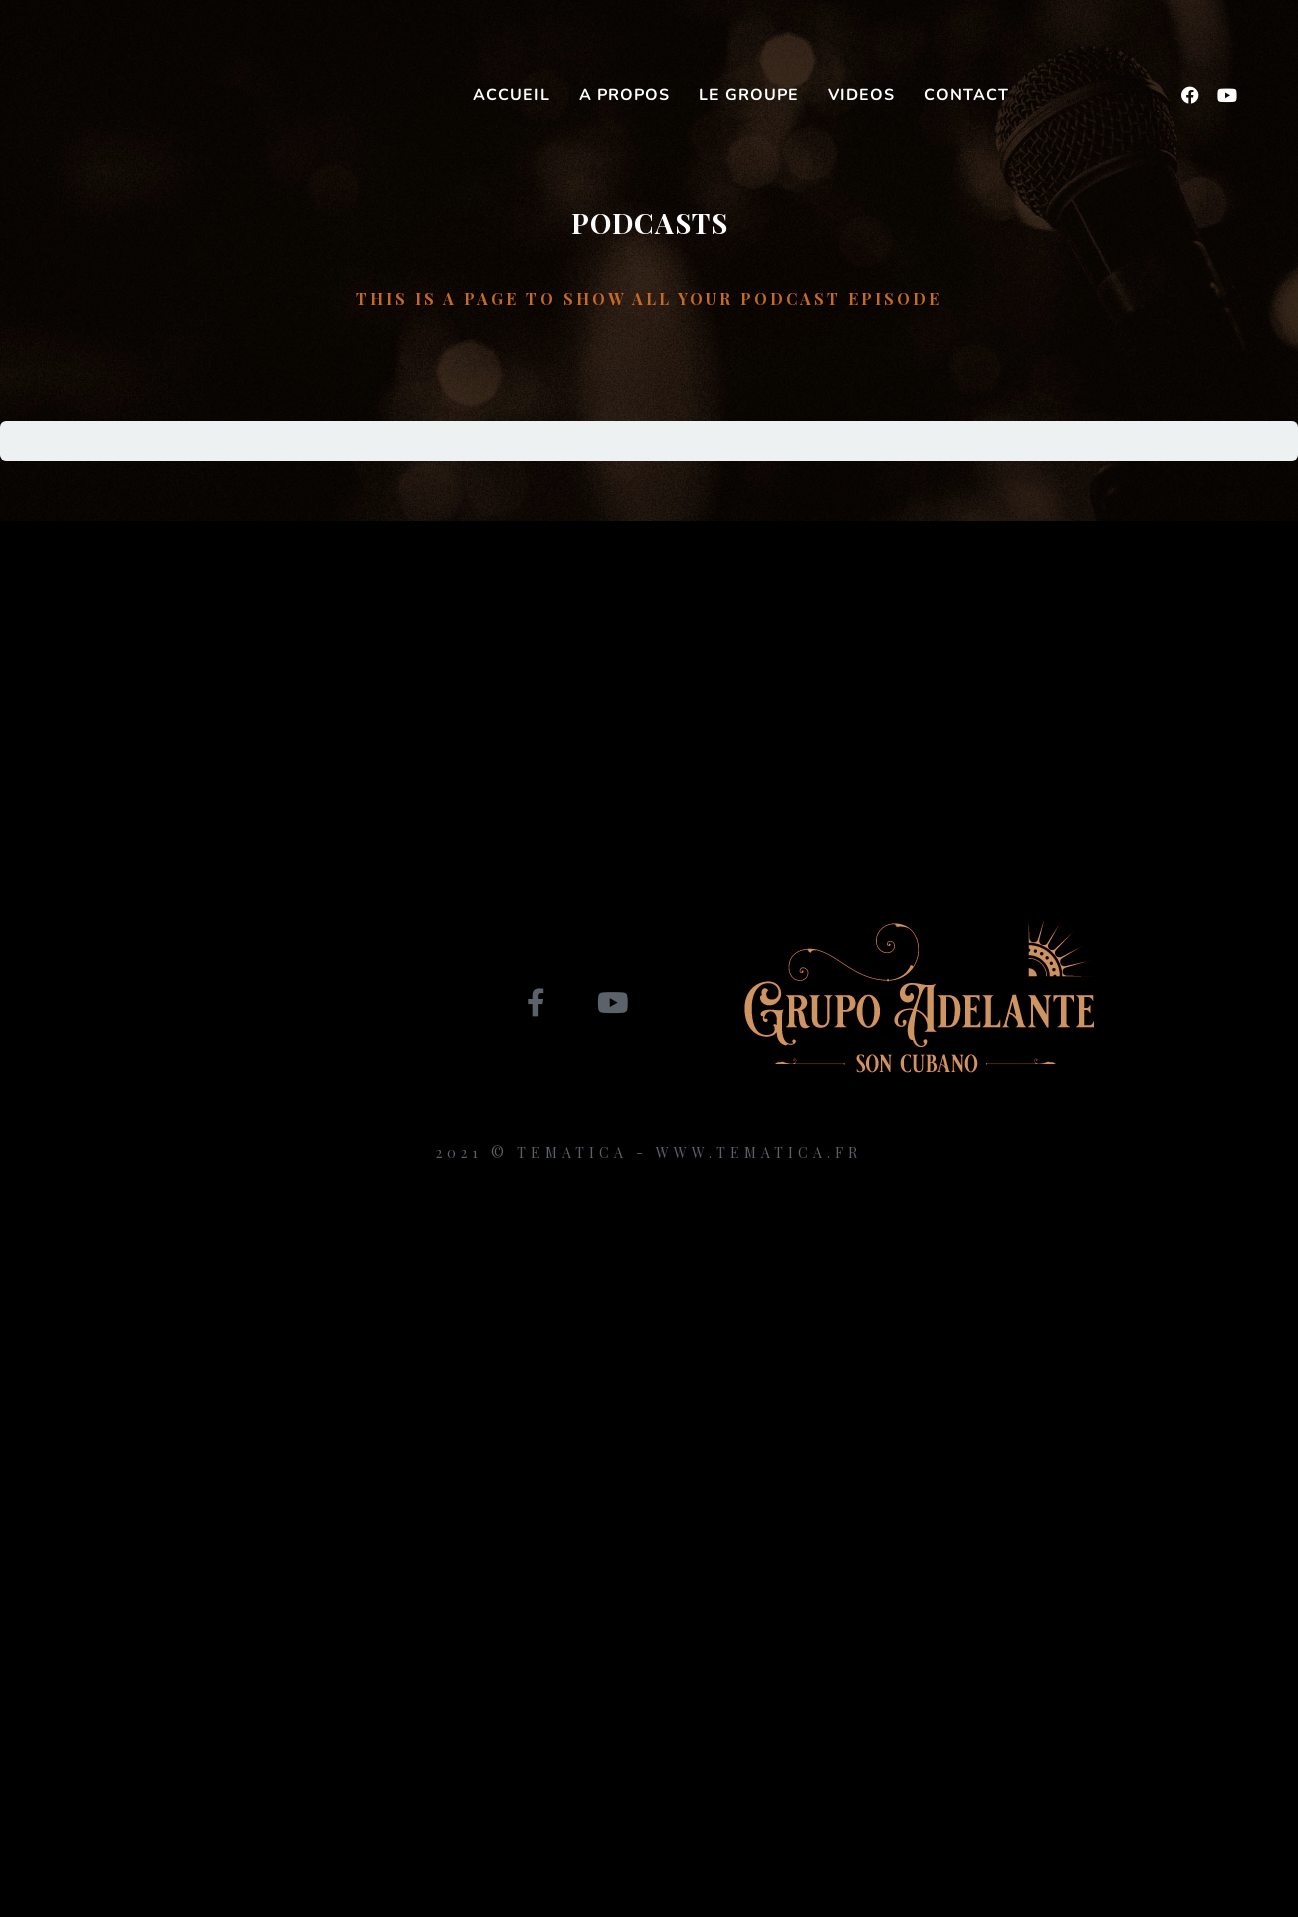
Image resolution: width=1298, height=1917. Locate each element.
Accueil (511, 95)
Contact (966, 95)
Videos (861, 95)
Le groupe (749, 95)
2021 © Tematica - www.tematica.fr (649, 1152)
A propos (624, 95)
